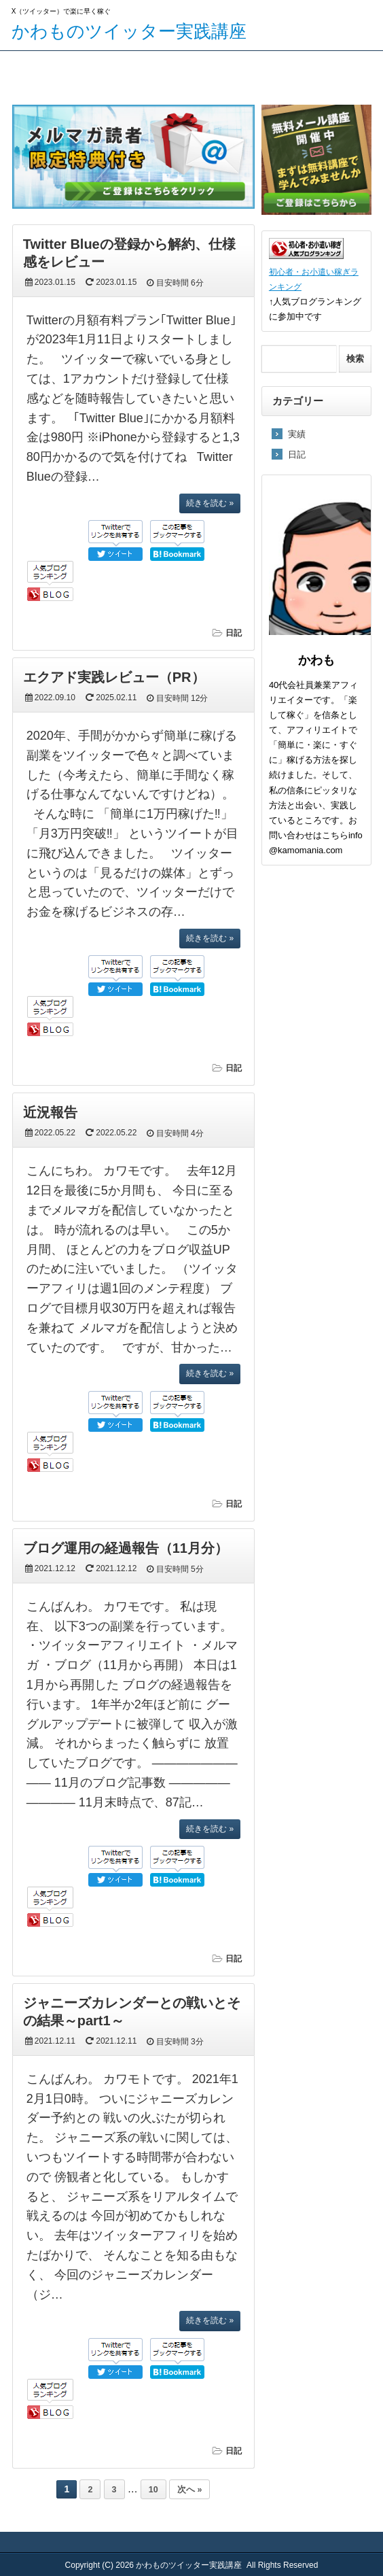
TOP (19, 71)
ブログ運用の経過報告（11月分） (125, 1548)
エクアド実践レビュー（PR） (114, 677)
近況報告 (50, 1112)
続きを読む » (210, 503)
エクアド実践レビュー (167, 82)
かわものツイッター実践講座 (129, 31)
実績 (297, 434)
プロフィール (254, 71)
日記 (233, 633)
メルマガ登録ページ (81, 71)
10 (153, 2489)
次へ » (189, 2489)
